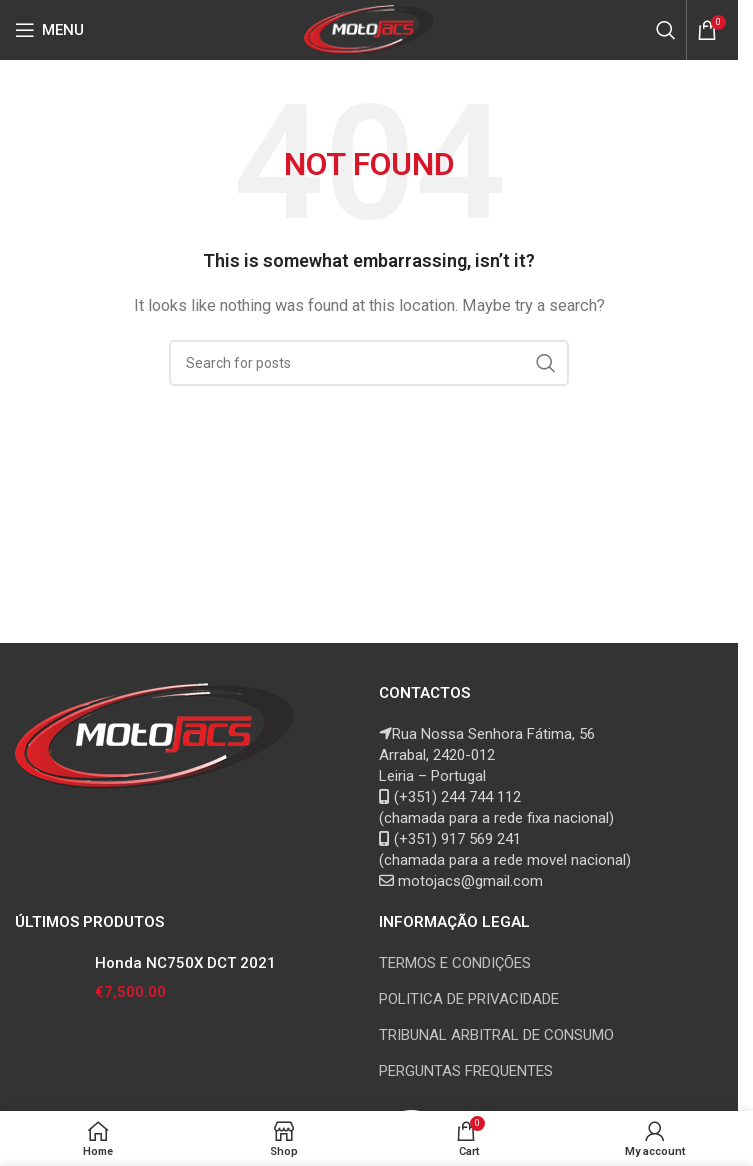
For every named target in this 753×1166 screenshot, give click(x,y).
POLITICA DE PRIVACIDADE (469, 999)
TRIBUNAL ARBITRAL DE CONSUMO (496, 1035)
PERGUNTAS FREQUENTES (466, 1071)
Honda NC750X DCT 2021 (185, 963)
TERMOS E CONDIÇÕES (455, 963)
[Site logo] (369, 29)
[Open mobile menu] (49, 30)
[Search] (666, 30)
